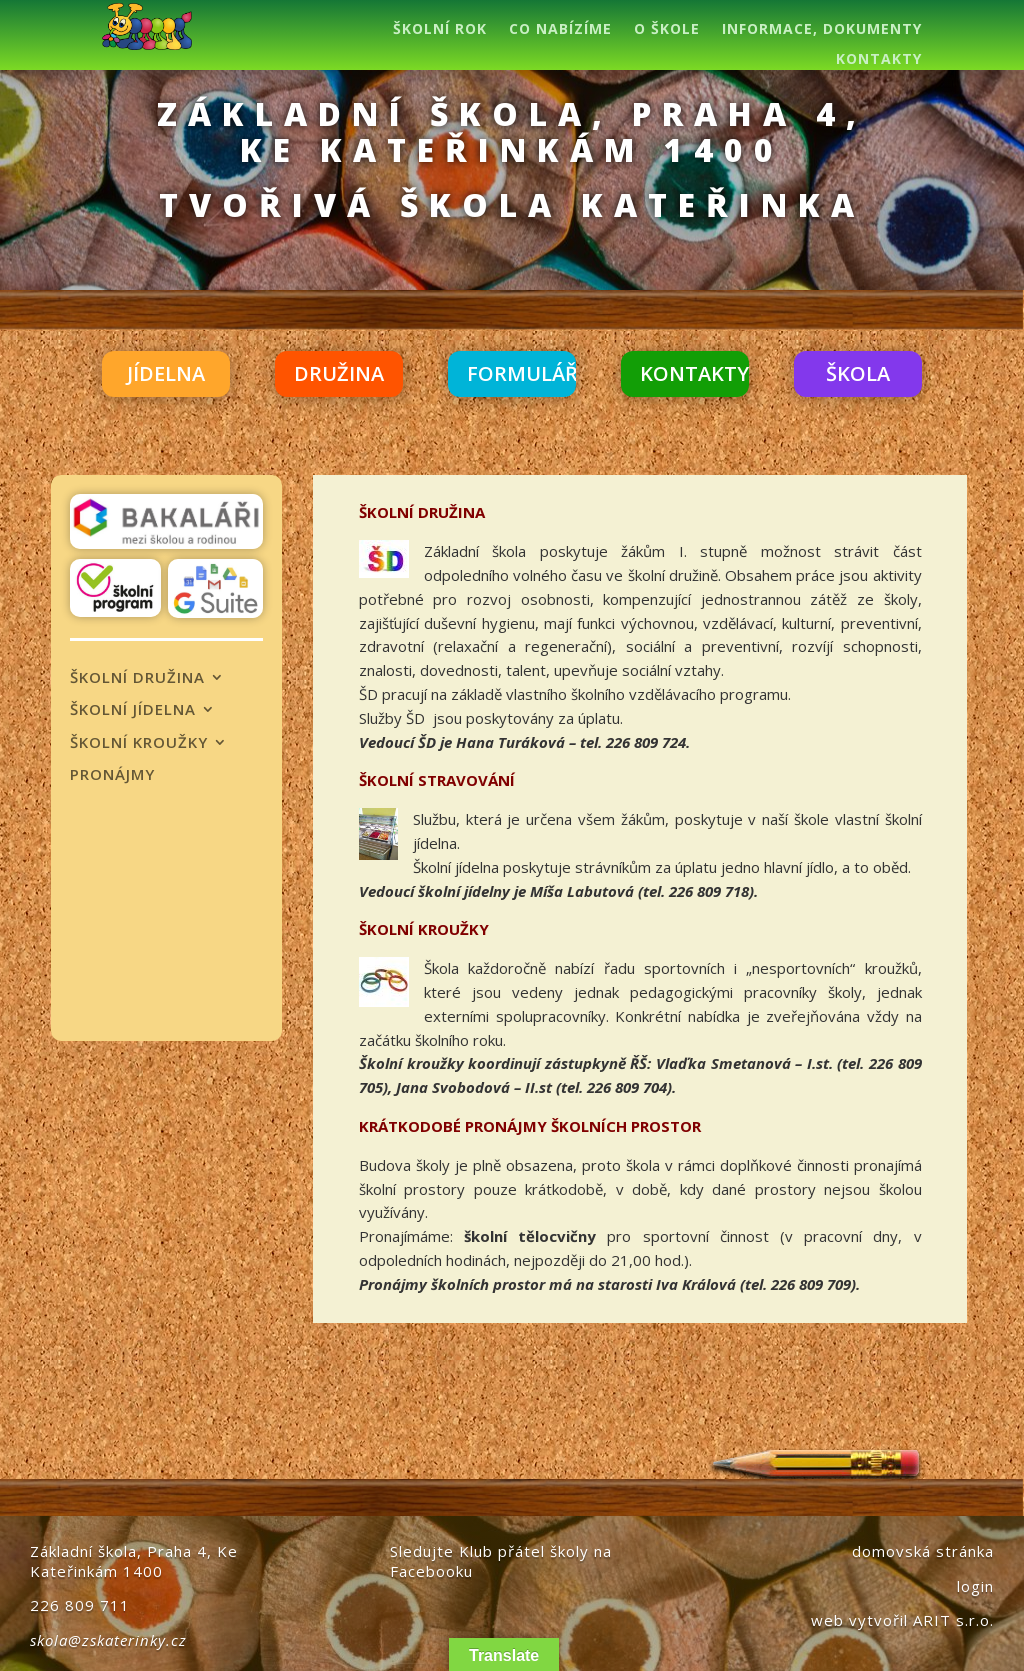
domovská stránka (923, 1551)
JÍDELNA (166, 373)
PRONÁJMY (112, 775)
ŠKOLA (858, 373)
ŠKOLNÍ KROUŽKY (139, 743)
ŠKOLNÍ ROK (440, 30)
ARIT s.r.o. (953, 1620)
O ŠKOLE (667, 30)
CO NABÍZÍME (560, 30)
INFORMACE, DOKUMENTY (822, 30)
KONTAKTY (879, 60)
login (975, 1586)
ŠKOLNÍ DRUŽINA (137, 678)
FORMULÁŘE (528, 373)
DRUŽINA (339, 373)
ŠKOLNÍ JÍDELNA (133, 710)
